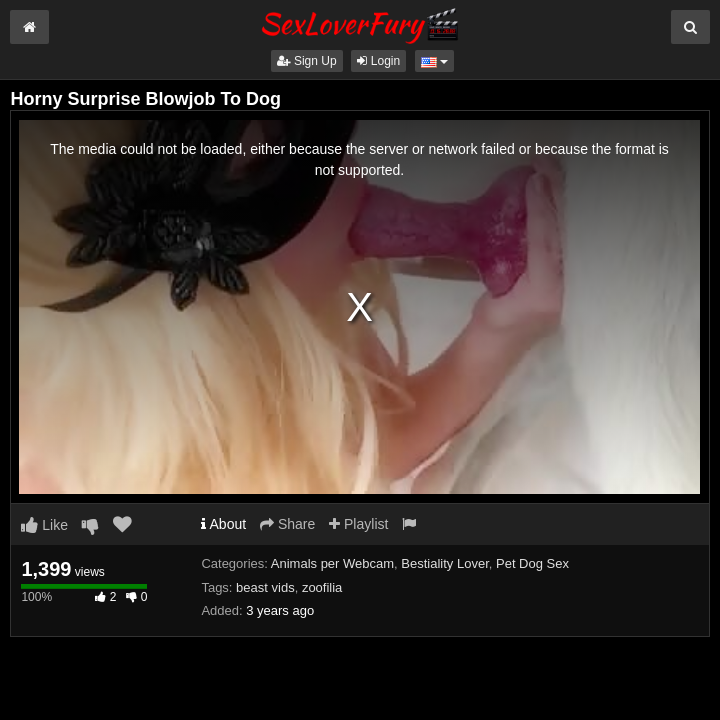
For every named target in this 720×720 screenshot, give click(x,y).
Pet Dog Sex (532, 563)
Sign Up (307, 61)
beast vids (265, 587)
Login (378, 61)
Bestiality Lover (444, 563)
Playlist (358, 524)
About (223, 524)
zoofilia (322, 587)
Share (287, 524)
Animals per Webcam (332, 563)
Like (44, 525)
